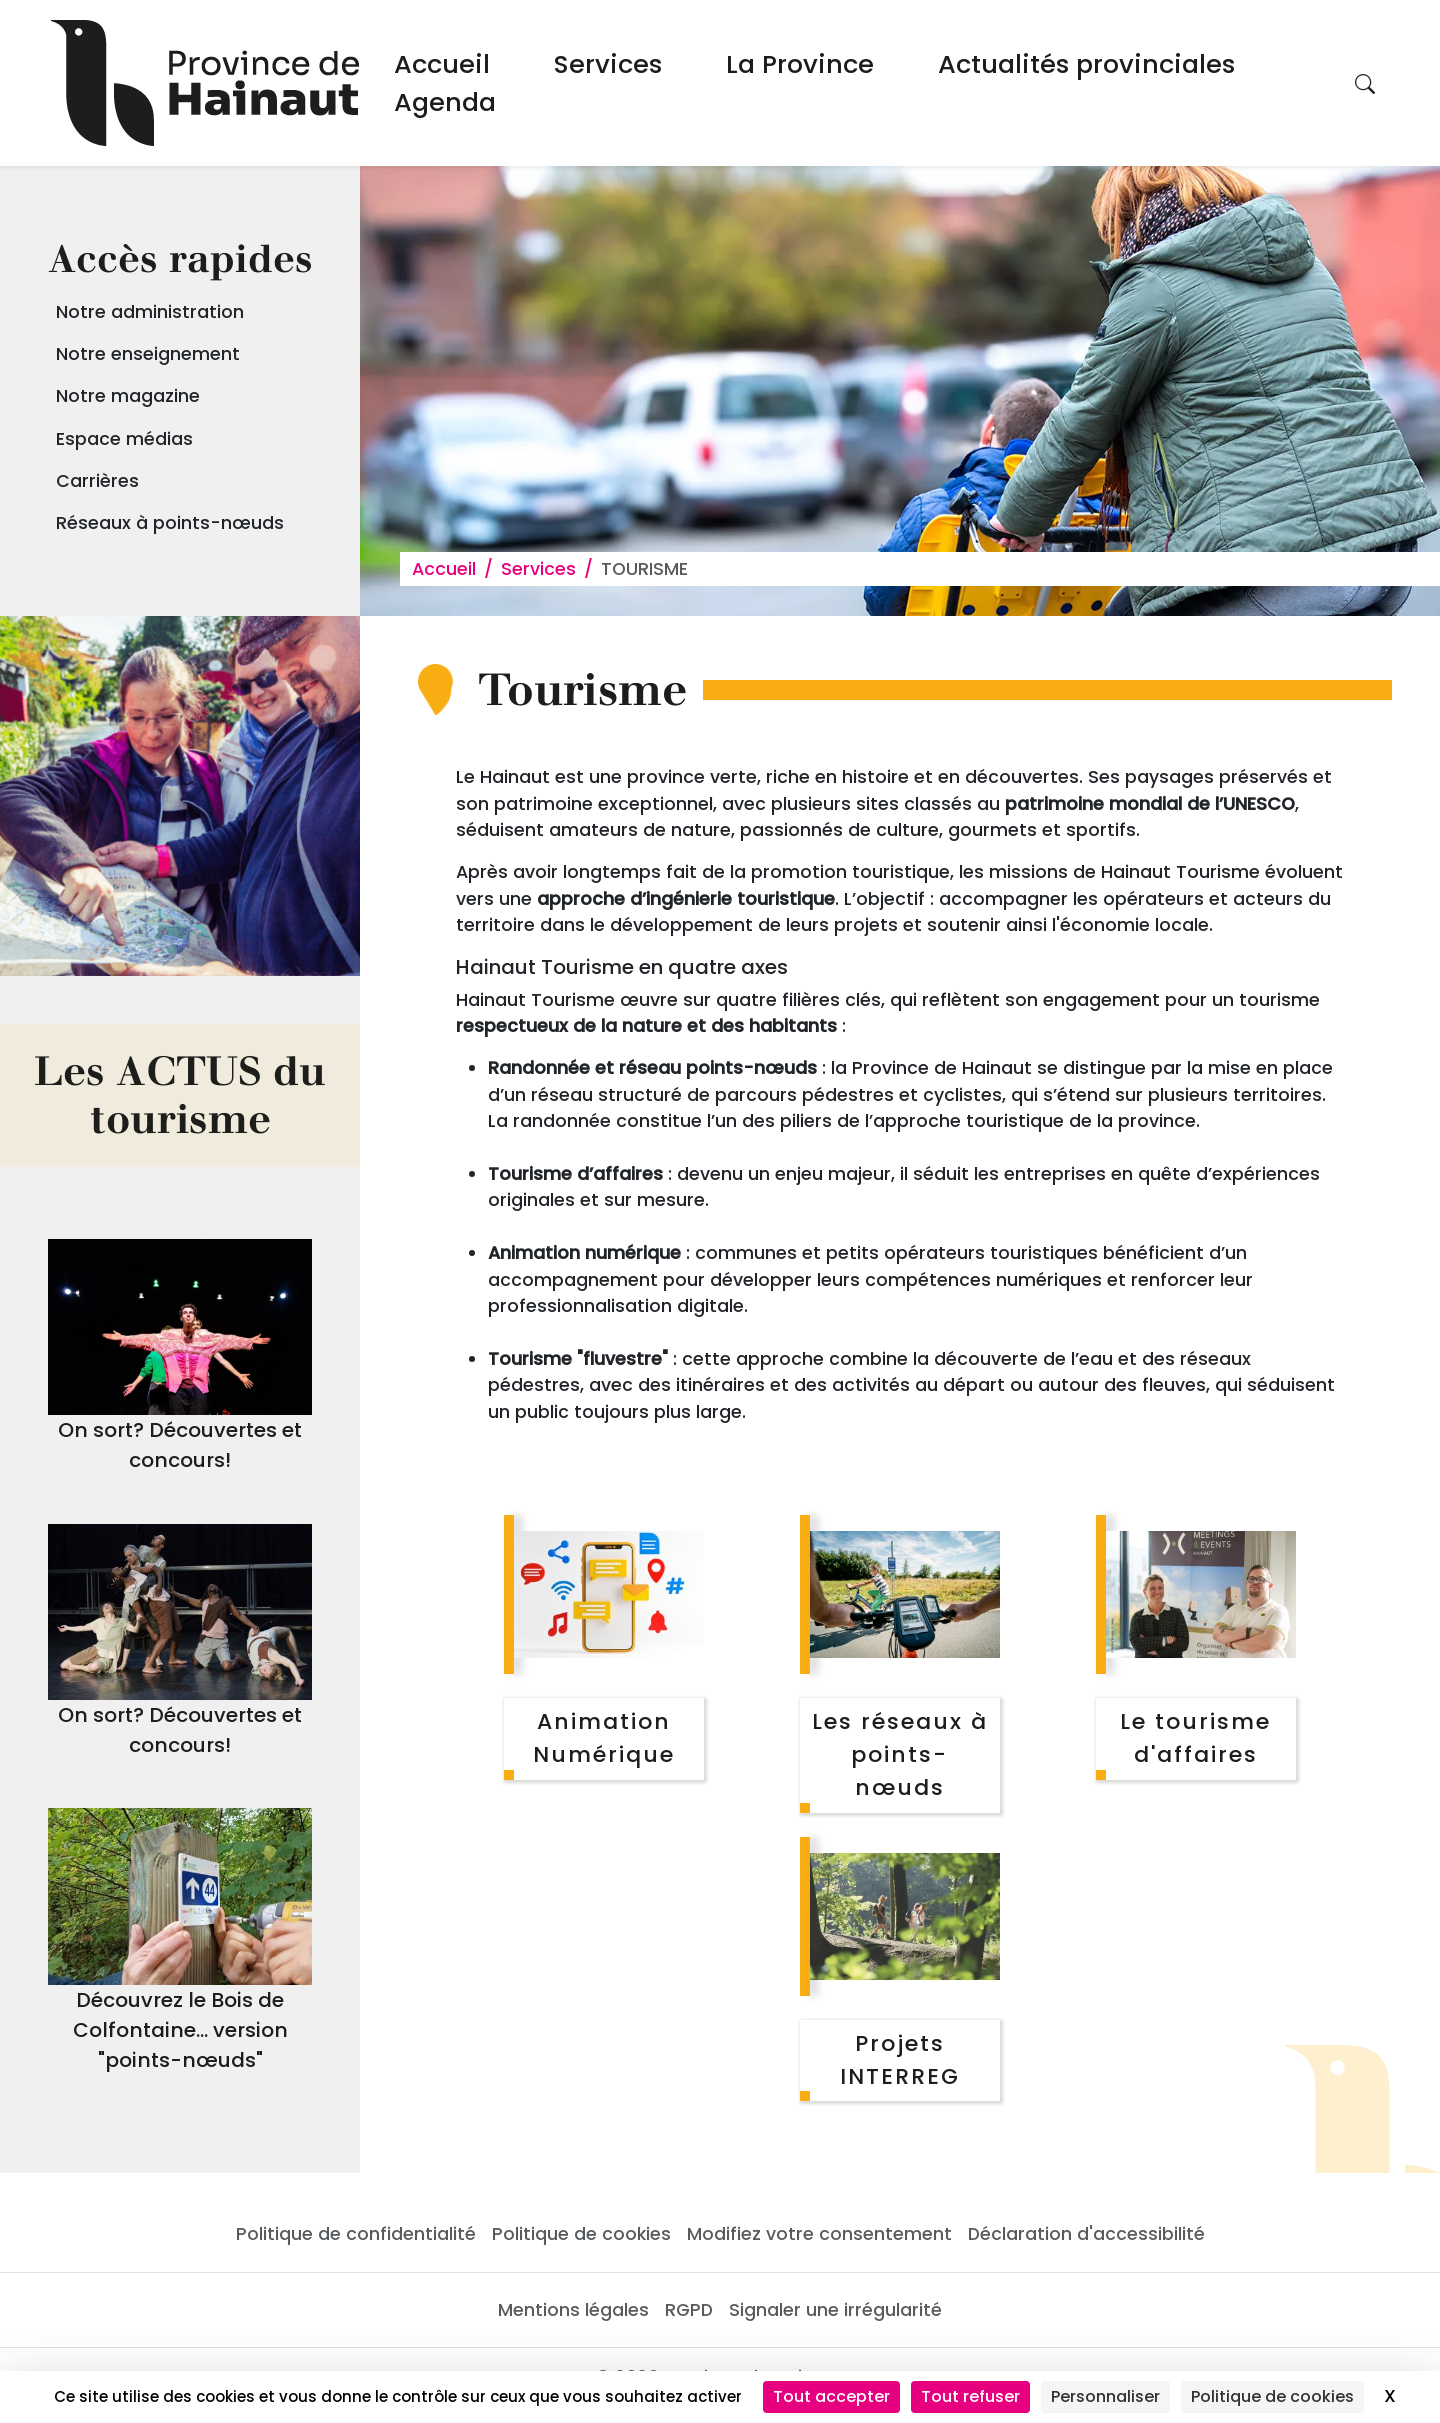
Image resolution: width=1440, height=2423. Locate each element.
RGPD (689, 2310)
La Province (800, 64)
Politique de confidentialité (356, 2234)
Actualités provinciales (1086, 64)
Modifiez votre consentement (819, 2234)
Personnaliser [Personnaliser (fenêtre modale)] (1105, 2396)
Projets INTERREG (900, 2060)
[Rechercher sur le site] (1365, 83)
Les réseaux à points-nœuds (900, 1754)
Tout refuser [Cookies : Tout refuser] (970, 2396)
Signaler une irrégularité (835, 2310)
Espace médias (124, 439)
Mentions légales (573, 2310)
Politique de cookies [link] (1272, 2396)
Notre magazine (128, 396)
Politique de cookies (581, 2234)
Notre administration (150, 312)
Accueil (442, 64)
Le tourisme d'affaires (1195, 1738)
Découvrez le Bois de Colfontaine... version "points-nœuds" (180, 2030)
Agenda (445, 102)
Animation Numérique (604, 1738)
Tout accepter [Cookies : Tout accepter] (831, 2396)
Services (608, 64)
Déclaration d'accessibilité (1086, 2234)
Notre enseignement (148, 354)
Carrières (97, 481)
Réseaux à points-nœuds (170, 523)
